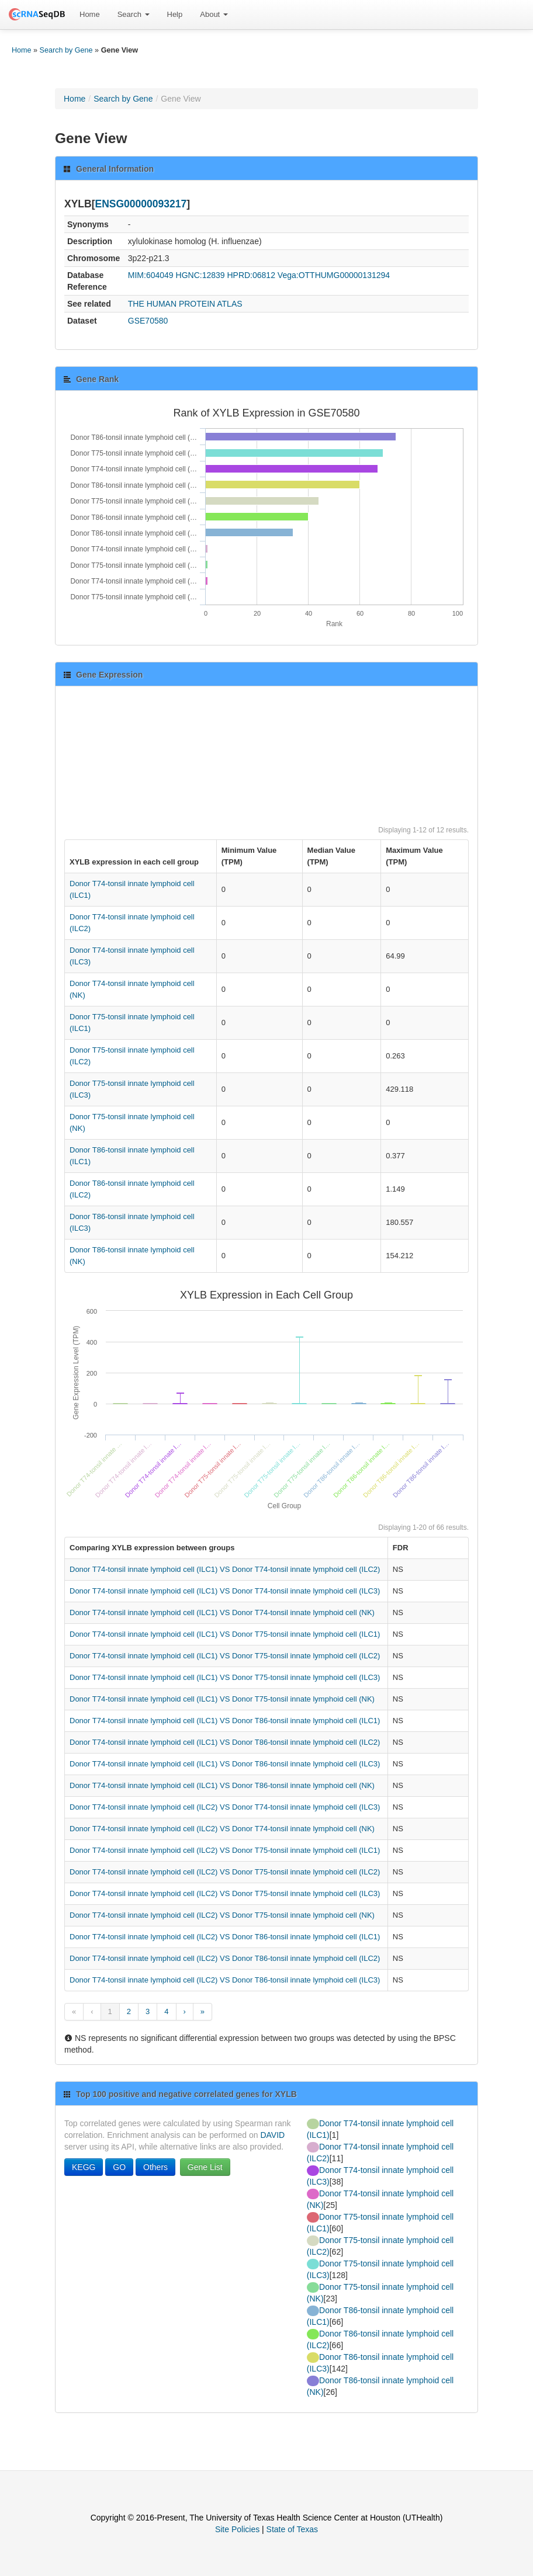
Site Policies (237, 2529)
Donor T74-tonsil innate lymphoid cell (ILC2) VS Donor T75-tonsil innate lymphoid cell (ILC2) (225, 1871)
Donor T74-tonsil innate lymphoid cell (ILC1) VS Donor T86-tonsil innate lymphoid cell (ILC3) (225, 1763)
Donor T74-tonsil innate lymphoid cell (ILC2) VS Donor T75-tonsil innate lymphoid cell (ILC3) (225, 1893)
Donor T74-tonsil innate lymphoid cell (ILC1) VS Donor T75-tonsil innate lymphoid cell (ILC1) (225, 1634)
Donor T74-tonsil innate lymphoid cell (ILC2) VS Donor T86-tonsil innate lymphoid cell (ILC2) (225, 1958)
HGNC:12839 (200, 275)
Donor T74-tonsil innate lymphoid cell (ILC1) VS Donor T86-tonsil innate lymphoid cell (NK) (222, 1785)
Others (155, 2167)
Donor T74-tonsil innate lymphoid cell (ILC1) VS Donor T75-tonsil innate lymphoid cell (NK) (222, 1699)
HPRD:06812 (251, 275)
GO (119, 2167)
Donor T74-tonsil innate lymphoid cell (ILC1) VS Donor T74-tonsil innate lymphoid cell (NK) (222, 1612)
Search (133, 14)
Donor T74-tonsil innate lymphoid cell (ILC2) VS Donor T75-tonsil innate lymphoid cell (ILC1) (225, 1850)
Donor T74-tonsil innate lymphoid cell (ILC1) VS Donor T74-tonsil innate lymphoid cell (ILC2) (225, 1569)
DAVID (272, 2135)
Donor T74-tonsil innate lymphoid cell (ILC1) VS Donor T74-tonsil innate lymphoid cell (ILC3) (225, 1590)
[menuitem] (90, 14)
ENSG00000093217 (141, 204)
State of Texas (292, 2529)
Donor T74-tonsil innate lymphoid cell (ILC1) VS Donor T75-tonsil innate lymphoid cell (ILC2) (225, 1655)
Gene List (205, 2167)
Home (89, 14)
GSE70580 (148, 320)
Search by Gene (66, 50)
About (214, 14)
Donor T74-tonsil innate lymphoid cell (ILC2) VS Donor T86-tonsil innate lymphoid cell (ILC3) (225, 1980)
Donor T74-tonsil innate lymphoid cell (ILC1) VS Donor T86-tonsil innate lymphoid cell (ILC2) (225, 1742)
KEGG (83, 2167)
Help (175, 14)
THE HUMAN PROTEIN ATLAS (185, 303)
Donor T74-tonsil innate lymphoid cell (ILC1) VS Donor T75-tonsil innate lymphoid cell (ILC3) (225, 1677)
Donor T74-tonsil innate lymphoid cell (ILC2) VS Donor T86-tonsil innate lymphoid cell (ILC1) (225, 1936)
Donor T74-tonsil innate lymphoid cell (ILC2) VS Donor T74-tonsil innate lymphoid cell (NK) (222, 1828)
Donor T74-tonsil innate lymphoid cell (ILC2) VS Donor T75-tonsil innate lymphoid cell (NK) (222, 1915)
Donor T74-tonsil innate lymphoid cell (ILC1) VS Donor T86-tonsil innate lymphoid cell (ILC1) (225, 1720)
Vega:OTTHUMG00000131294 (334, 275)
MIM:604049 (151, 275)
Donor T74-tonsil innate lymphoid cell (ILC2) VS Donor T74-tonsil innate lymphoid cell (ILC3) (225, 1807)
